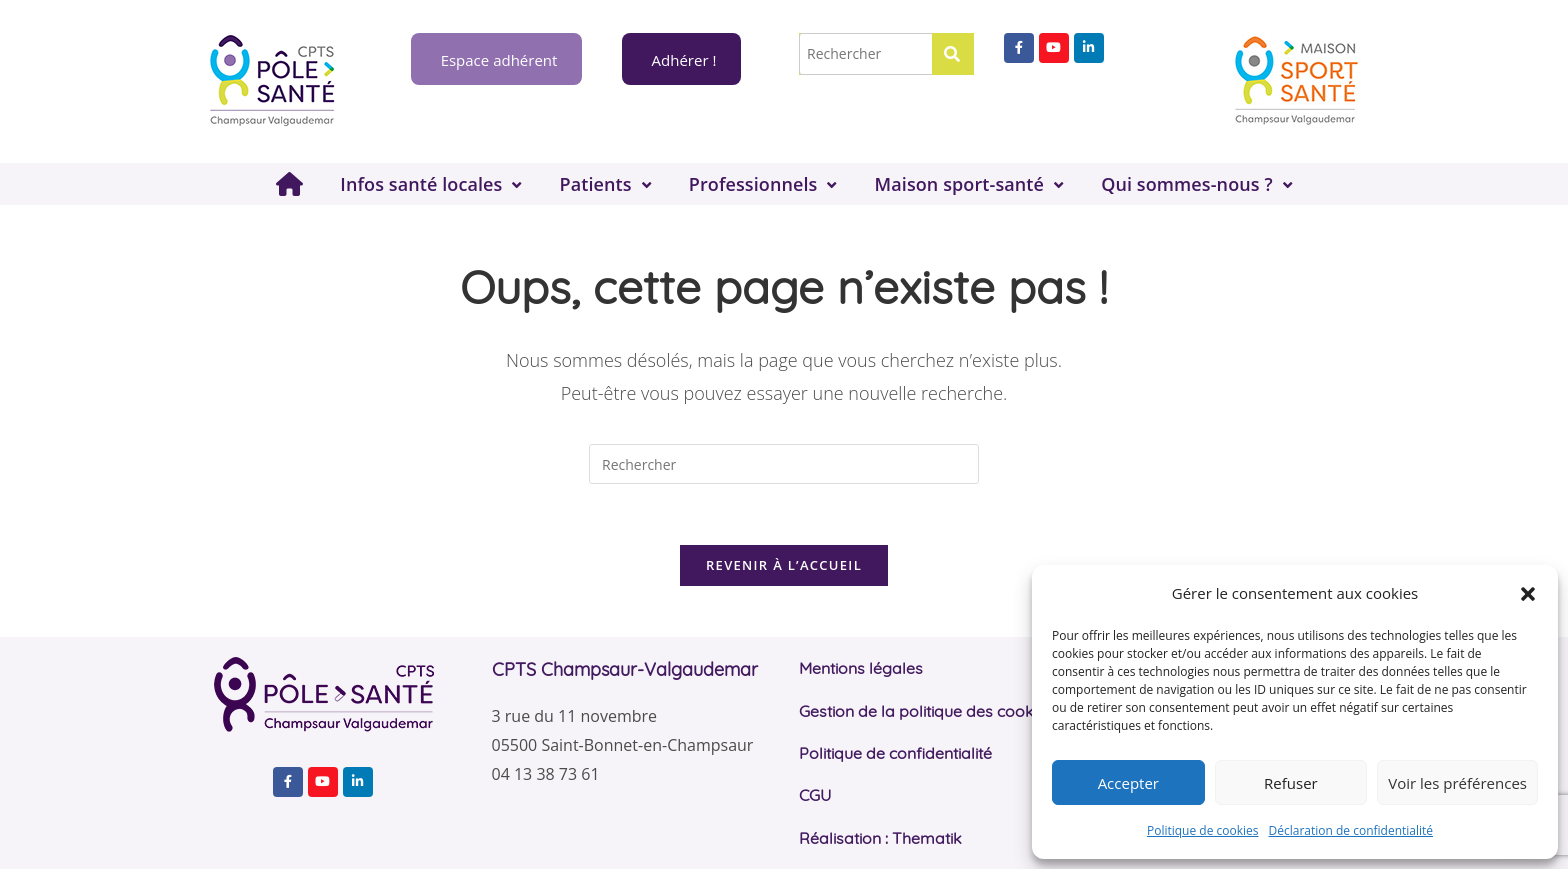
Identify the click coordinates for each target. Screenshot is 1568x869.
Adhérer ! (682, 59)
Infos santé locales (421, 184)
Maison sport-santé (959, 184)
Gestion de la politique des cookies (926, 711)
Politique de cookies (1203, 830)
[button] (1528, 594)
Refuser (1291, 783)
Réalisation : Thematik (880, 838)
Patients (596, 184)
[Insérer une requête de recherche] (784, 464)
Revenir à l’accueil (784, 565)
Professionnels (753, 184)
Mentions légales (861, 668)
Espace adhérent (497, 59)
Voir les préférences (1457, 783)
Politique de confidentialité (895, 753)
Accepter (1128, 783)
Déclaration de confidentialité (1351, 830)
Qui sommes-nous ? (1187, 184)
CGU (815, 795)
